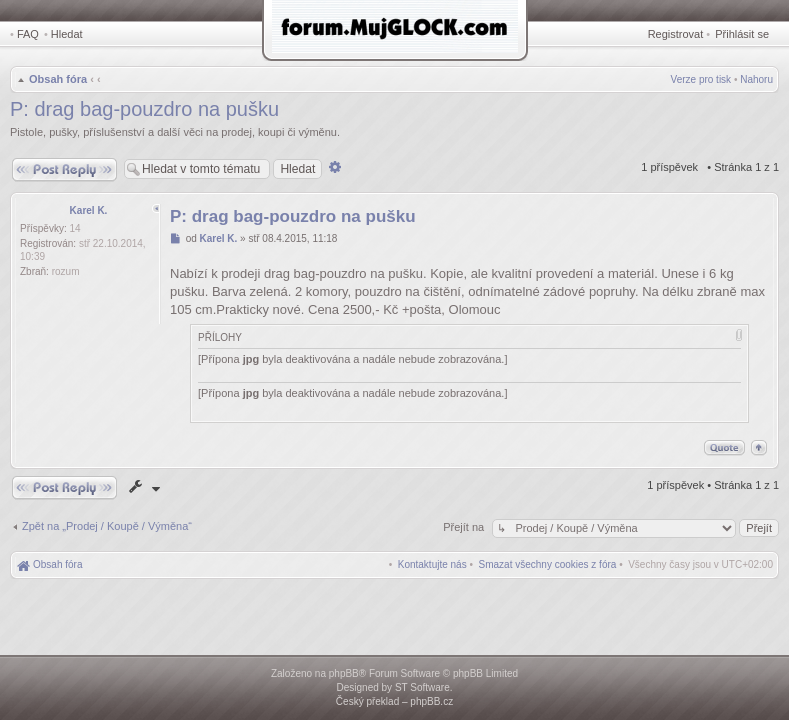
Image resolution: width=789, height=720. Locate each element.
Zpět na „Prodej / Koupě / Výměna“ (107, 526)
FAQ (28, 34)
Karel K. (89, 210)
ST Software (422, 687)
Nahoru (756, 79)
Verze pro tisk (701, 79)
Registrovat (676, 34)
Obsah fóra (58, 79)
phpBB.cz (431, 701)
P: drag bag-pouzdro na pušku (144, 109)
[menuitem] (548, 564)
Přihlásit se (742, 34)
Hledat (67, 34)
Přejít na (465, 527)
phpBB (344, 673)
